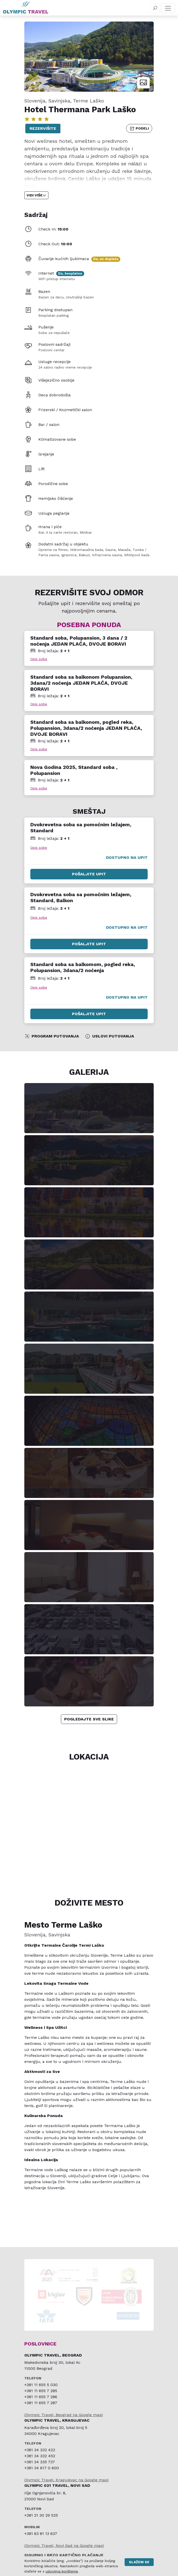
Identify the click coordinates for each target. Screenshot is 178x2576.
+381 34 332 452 (39, 2455)
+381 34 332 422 (39, 2449)
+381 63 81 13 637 (40, 2533)
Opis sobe (38, 659)
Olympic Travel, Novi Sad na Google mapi (64, 2545)
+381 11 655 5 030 (41, 2384)
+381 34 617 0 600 (41, 2468)
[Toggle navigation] (168, 8)
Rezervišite (43, 128)
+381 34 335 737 (39, 2462)
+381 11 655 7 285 (40, 2390)
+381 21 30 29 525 (41, 2515)
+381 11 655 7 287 (40, 2402)
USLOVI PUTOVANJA (109, 1036)
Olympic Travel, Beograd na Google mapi (63, 2414)
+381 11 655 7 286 (40, 2396)
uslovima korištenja (62, 2571)
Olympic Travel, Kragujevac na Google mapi (66, 2480)
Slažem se (139, 2562)
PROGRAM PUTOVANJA (51, 1036)
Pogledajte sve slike (89, 1719)
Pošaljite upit (89, 874)
